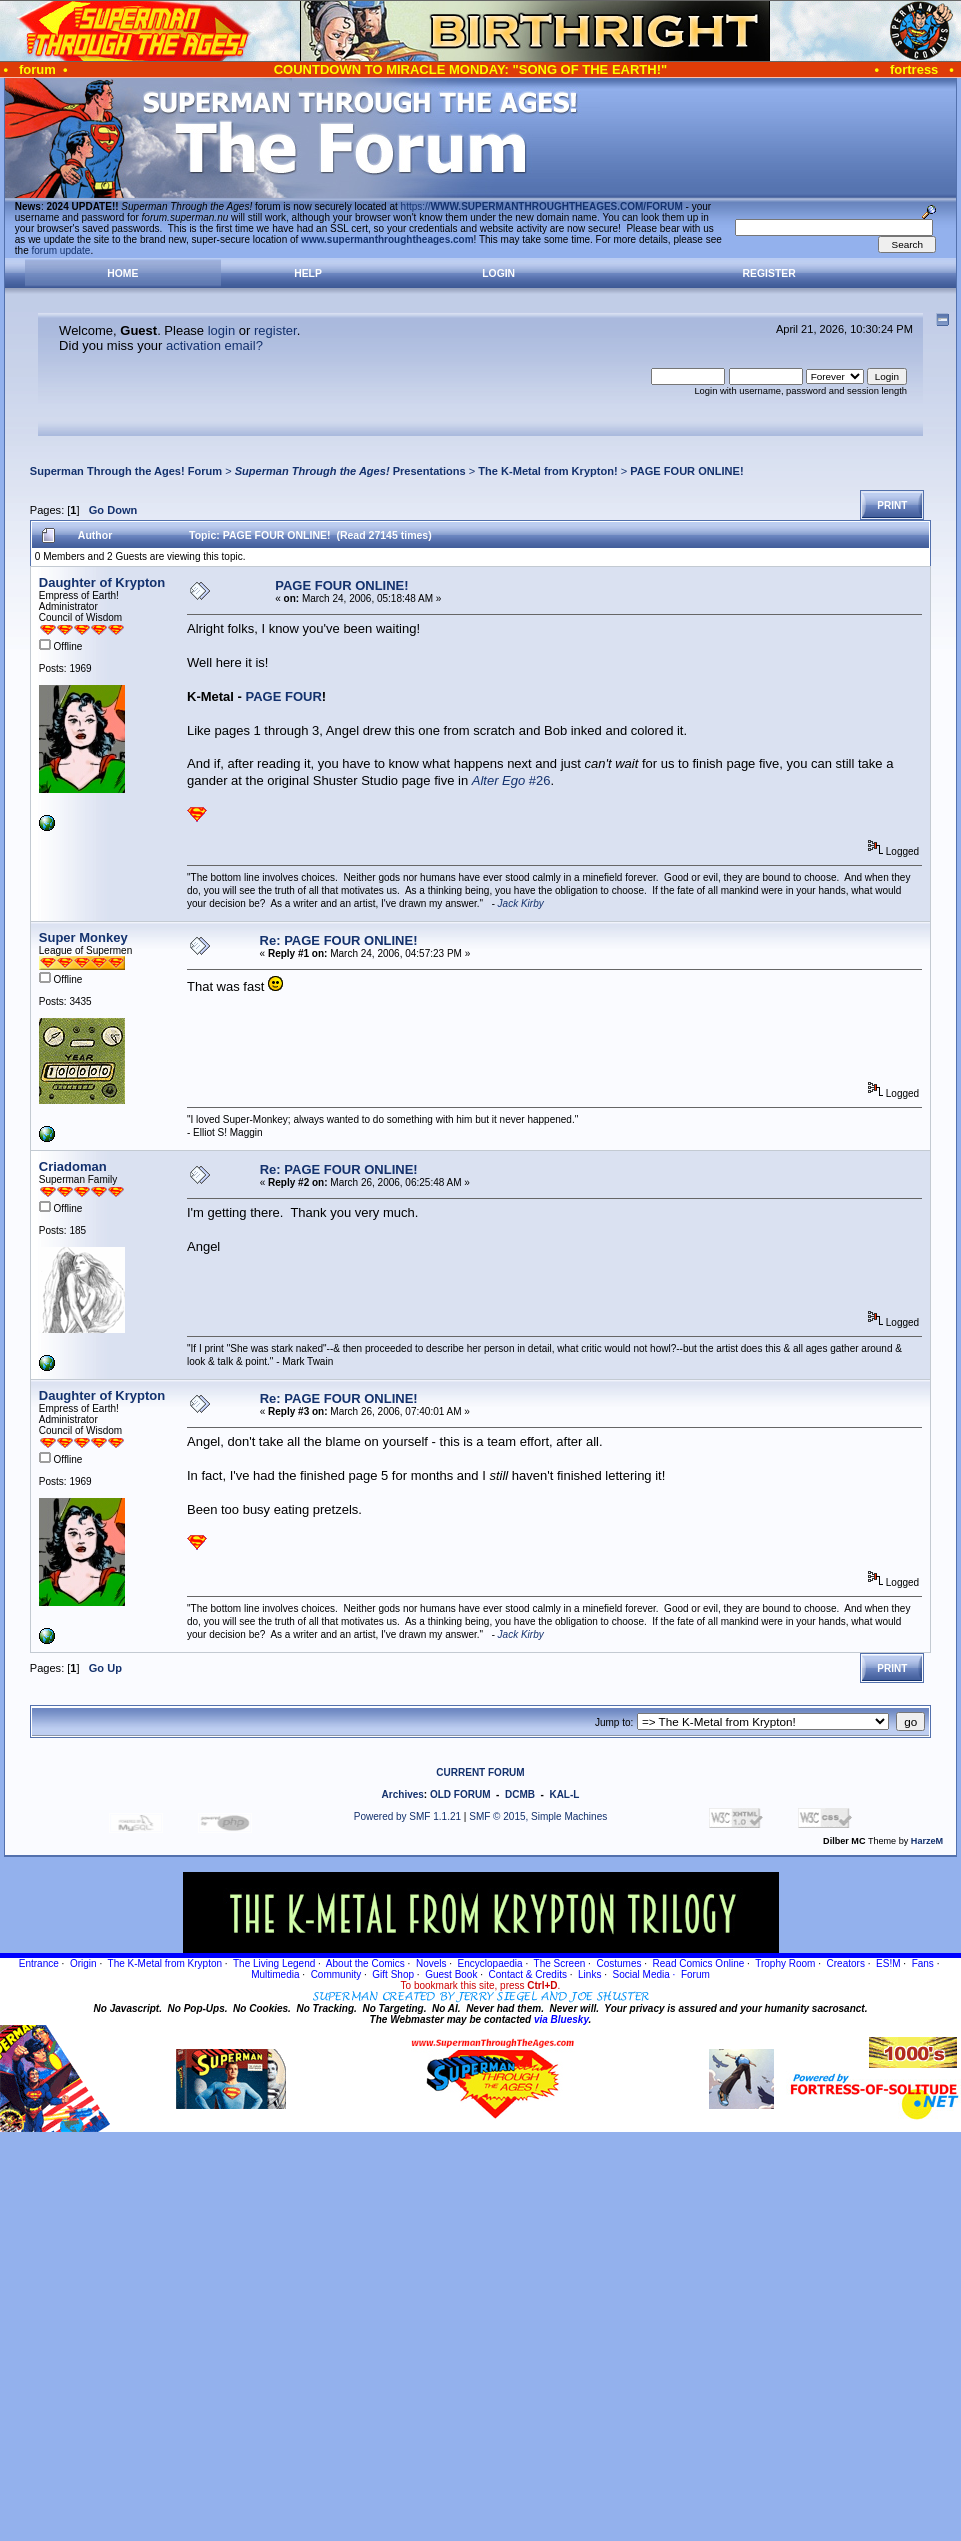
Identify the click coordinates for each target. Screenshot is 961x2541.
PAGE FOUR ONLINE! (686, 471)
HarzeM (927, 1841)
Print (892, 505)
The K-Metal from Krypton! (547, 471)
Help (308, 273)
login (221, 330)
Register (769, 273)
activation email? (214, 345)
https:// (542, 206)
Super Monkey (83, 937)
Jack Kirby (521, 903)
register (275, 330)
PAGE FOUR (284, 696)
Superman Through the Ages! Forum (126, 471)
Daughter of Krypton (102, 582)
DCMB (520, 1794)
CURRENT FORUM (480, 1772)
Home (122, 273)
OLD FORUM (460, 1794)
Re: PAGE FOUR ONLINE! (339, 940)
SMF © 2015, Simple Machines (538, 1816)
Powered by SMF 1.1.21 (407, 1816)
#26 (511, 780)
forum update (61, 250)
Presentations (350, 471)
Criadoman (73, 1166)
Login (498, 273)
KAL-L (564, 1794)
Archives (403, 1794)
